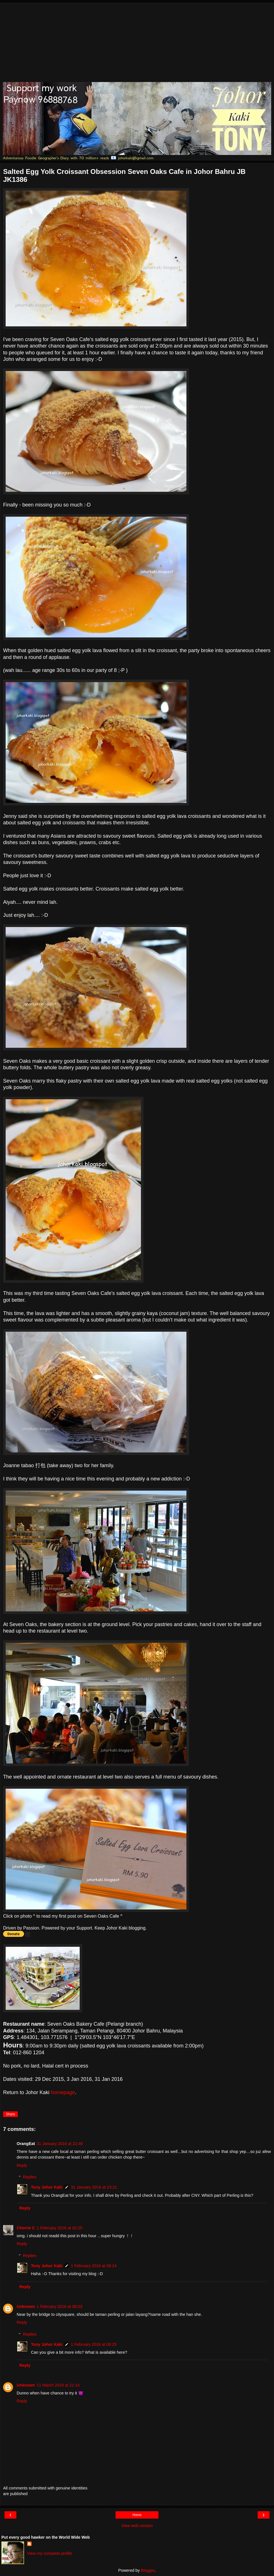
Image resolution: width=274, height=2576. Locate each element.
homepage (63, 2092)
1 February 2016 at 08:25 (94, 2344)
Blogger (148, 2570)
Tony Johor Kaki (46, 2187)
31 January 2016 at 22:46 (60, 2143)
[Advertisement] (137, 42)
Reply (22, 2165)
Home (137, 2515)
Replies (29, 2177)
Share (10, 2114)
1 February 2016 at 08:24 (94, 2266)
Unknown (26, 2306)
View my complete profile (49, 2553)
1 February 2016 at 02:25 (59, 2228)
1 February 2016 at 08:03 (59, 2306)
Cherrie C (26, 2228)
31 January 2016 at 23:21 (94, 2187)
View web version (137, 2525)
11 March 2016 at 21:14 (58, 2385)
